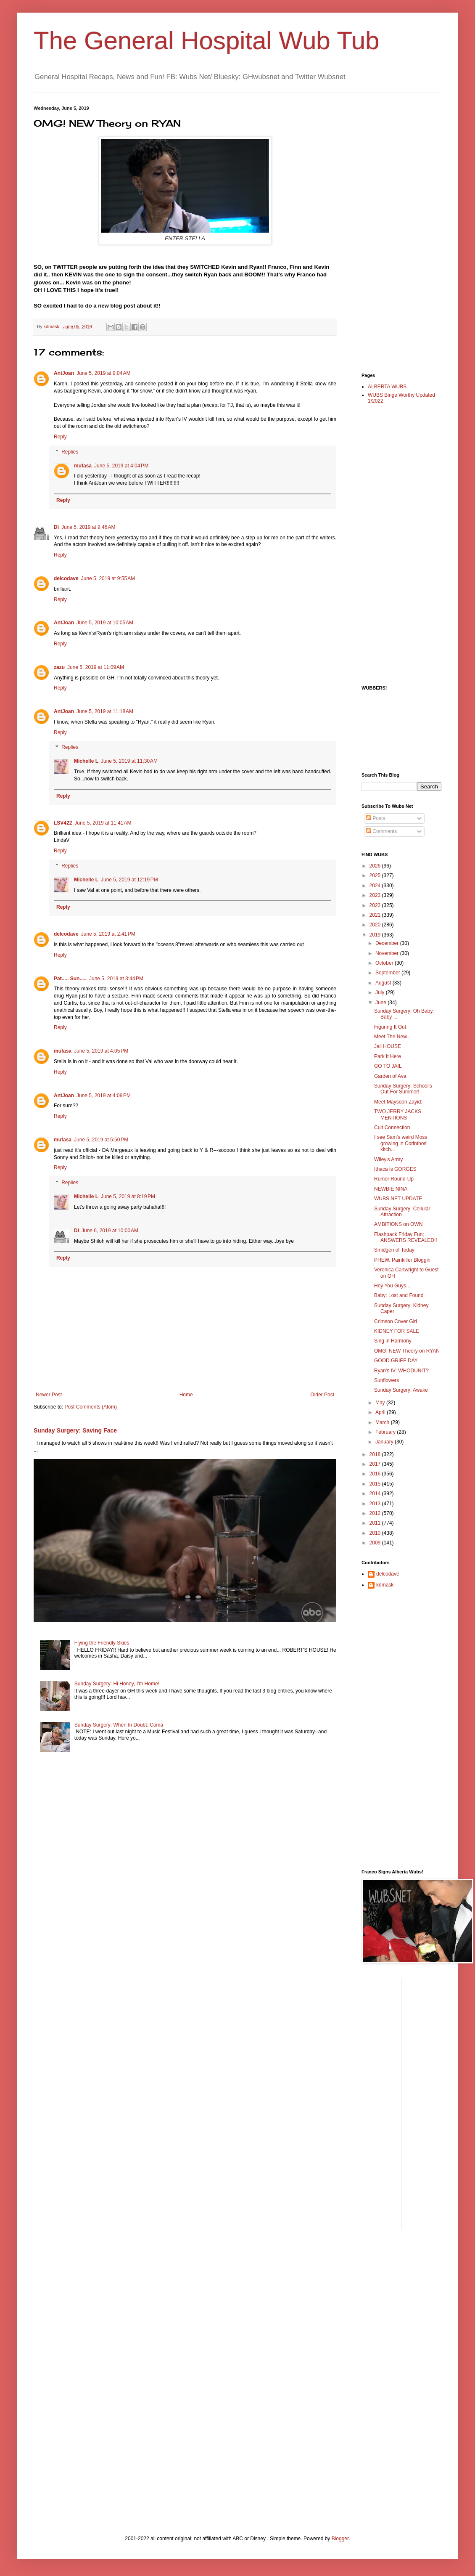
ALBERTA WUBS (387, 387)
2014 (375, 1493)
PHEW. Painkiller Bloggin (402, 1260)
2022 (375, 905)
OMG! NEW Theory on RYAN (407, 1351)
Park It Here (387, 1056)
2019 (375, 935)
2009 (375, 1543)
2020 (375, 925)
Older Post (322, 1395)
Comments (381, 831)
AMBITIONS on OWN (398, 1224)
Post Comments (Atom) (90, 1407)
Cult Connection (392, 1127)
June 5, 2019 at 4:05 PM (101, 1051)
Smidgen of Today (394, 1250)
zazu (59, 667)
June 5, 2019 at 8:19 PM (128, 1196)
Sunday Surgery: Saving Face (75, 1430)
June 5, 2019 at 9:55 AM (108, 578)
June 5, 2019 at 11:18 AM (105, 711)
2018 (375, 1454)
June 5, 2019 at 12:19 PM (129, 880)
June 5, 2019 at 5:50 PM (101, 1140)
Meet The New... (392, 1037)
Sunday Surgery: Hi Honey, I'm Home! (116, 1684)
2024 (375, 886)
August (384, 983)
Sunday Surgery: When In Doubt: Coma (118, 1725)
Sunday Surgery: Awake (401, 1390)
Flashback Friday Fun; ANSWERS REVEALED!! (405, 1237)
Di (56, 527)
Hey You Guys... (392, 1286)
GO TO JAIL (388, 1066)
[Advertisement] (395, 232)
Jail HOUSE (387, 1046)
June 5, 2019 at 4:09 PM (104, 1095)
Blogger (340, 2539)
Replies (69, 452)
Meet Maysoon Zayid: (398, 1102)
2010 (375, 1533)
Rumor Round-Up (394, 1179)
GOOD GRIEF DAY (396, 1361)
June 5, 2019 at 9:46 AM (88, 527)
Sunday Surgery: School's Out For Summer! (403, 1089)
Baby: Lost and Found (398, 1295)
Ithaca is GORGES (395, 1169)
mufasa (83, 466)
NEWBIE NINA (390, 1189)
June (381, 1002)
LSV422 (63, 823)
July (380, 992)
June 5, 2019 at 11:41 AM (102, 823)
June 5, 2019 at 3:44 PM (116, 979)
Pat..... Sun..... (70, 979)
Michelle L (86, 761)
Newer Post (49, 1395)
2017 (375, 1464)
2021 (375, 915)
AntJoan (64, 373)
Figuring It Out (390, 1027)
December (387, 943)
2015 (375, 1484)
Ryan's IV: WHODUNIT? (401, 1371)
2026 (375, 866)
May (380, 1403)
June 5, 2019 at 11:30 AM (129, 761)
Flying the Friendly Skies (101, 1643)
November (387, 953)
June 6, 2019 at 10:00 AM (110, 1231)
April (381, 1412)
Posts (375, 818)
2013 (375, 1504)
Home (186, 1395)
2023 (375, 895)
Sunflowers (386, 1380)
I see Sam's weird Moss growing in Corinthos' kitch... (401, 1143)
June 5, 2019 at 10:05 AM (105, 623)
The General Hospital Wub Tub (207, 41)
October (385, 963)
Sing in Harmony (393, 1341)
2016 (375, 1474)
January (385, 1442)
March (383, 1422)
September (388, 973)
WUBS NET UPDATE (398, 1199)
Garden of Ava (390, 1076)
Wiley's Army (388, 1159)
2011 (375, 1523)
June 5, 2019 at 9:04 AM (103, 373)
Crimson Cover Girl (395, 1321)
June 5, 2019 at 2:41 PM (108, 934)
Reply (60, 437)
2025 (375, 875)
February (386, 1432)
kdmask (384, 1585)
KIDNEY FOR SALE (396, 1331)
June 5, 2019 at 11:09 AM (95, 667)
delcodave (66, 578)
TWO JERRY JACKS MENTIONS (397, 1114)
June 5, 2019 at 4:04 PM (121, 466)
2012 (375, 1513)
